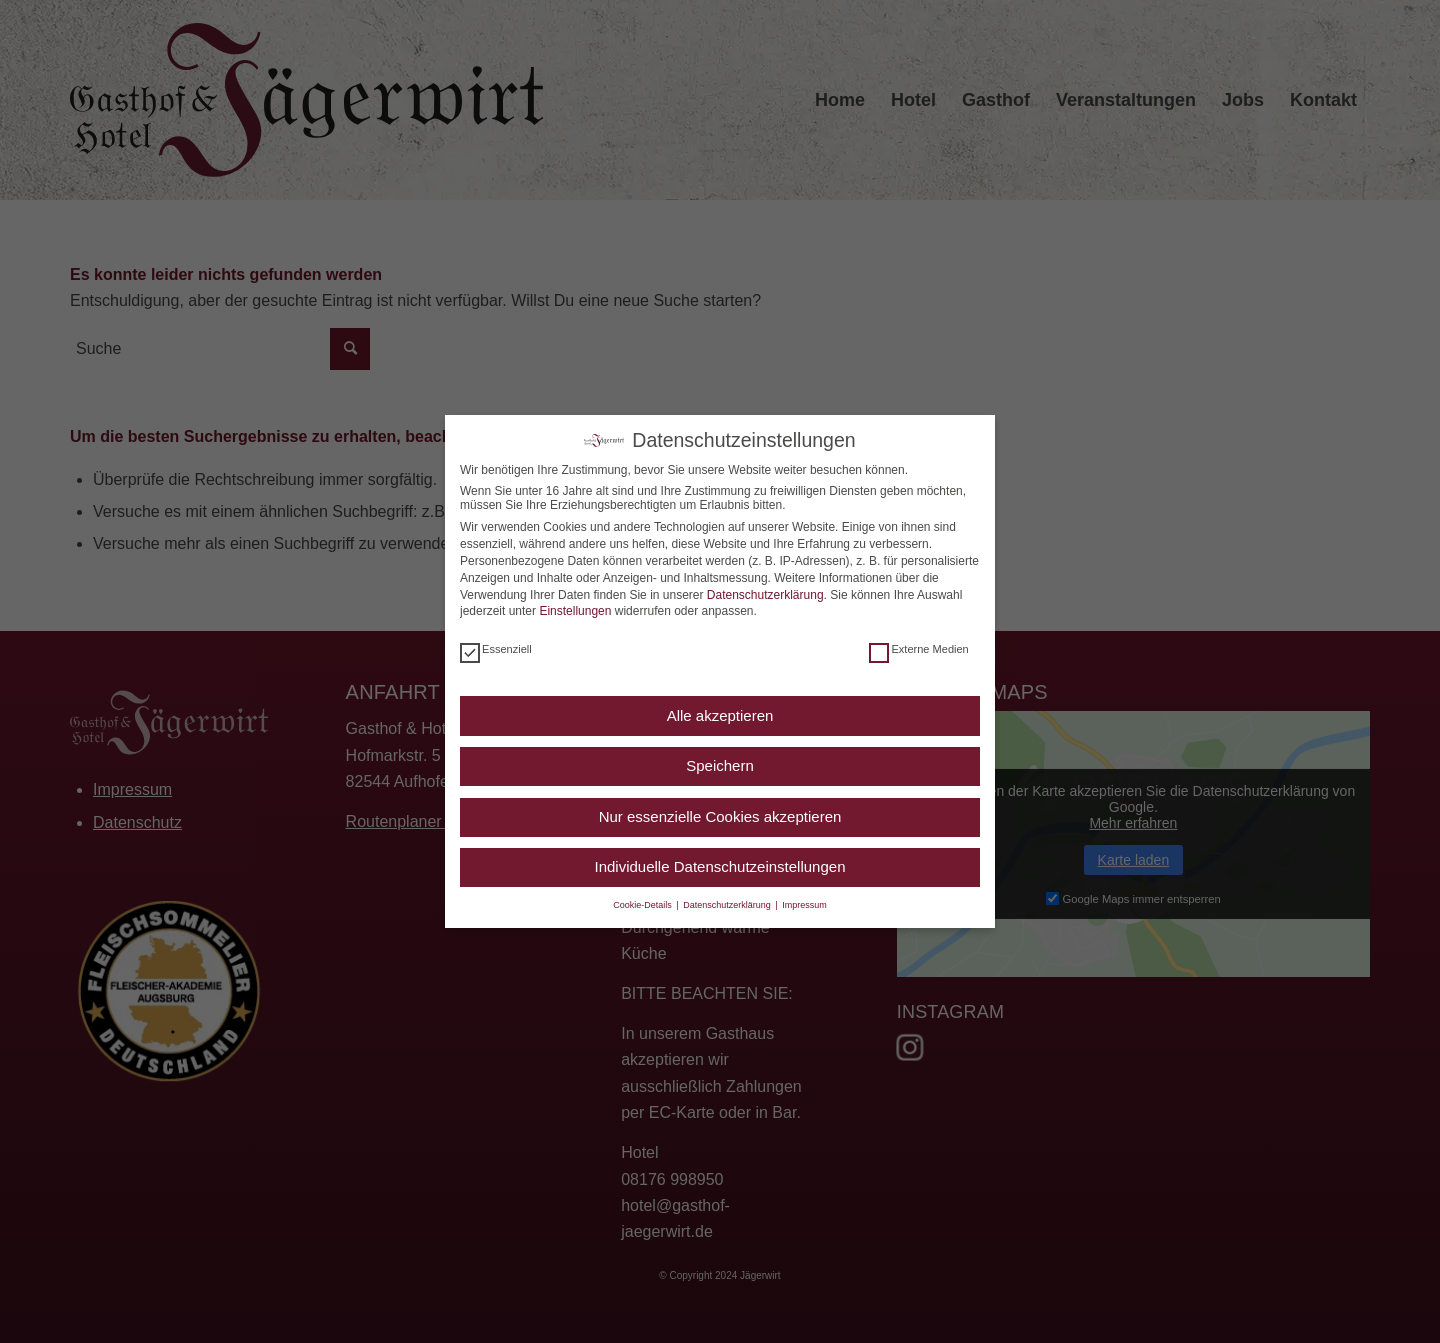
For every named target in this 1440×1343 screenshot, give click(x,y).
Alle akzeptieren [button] (720, 715)
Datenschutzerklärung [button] (728, 905)
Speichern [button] (720, 765)
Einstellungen (575, 611)
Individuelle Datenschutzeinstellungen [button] (719, 866)
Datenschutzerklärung (765, 595)
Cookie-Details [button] (643, 905)
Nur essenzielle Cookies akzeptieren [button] (720, 816)
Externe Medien (918, 649)
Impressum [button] (804, 905)
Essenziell (496, 649)
